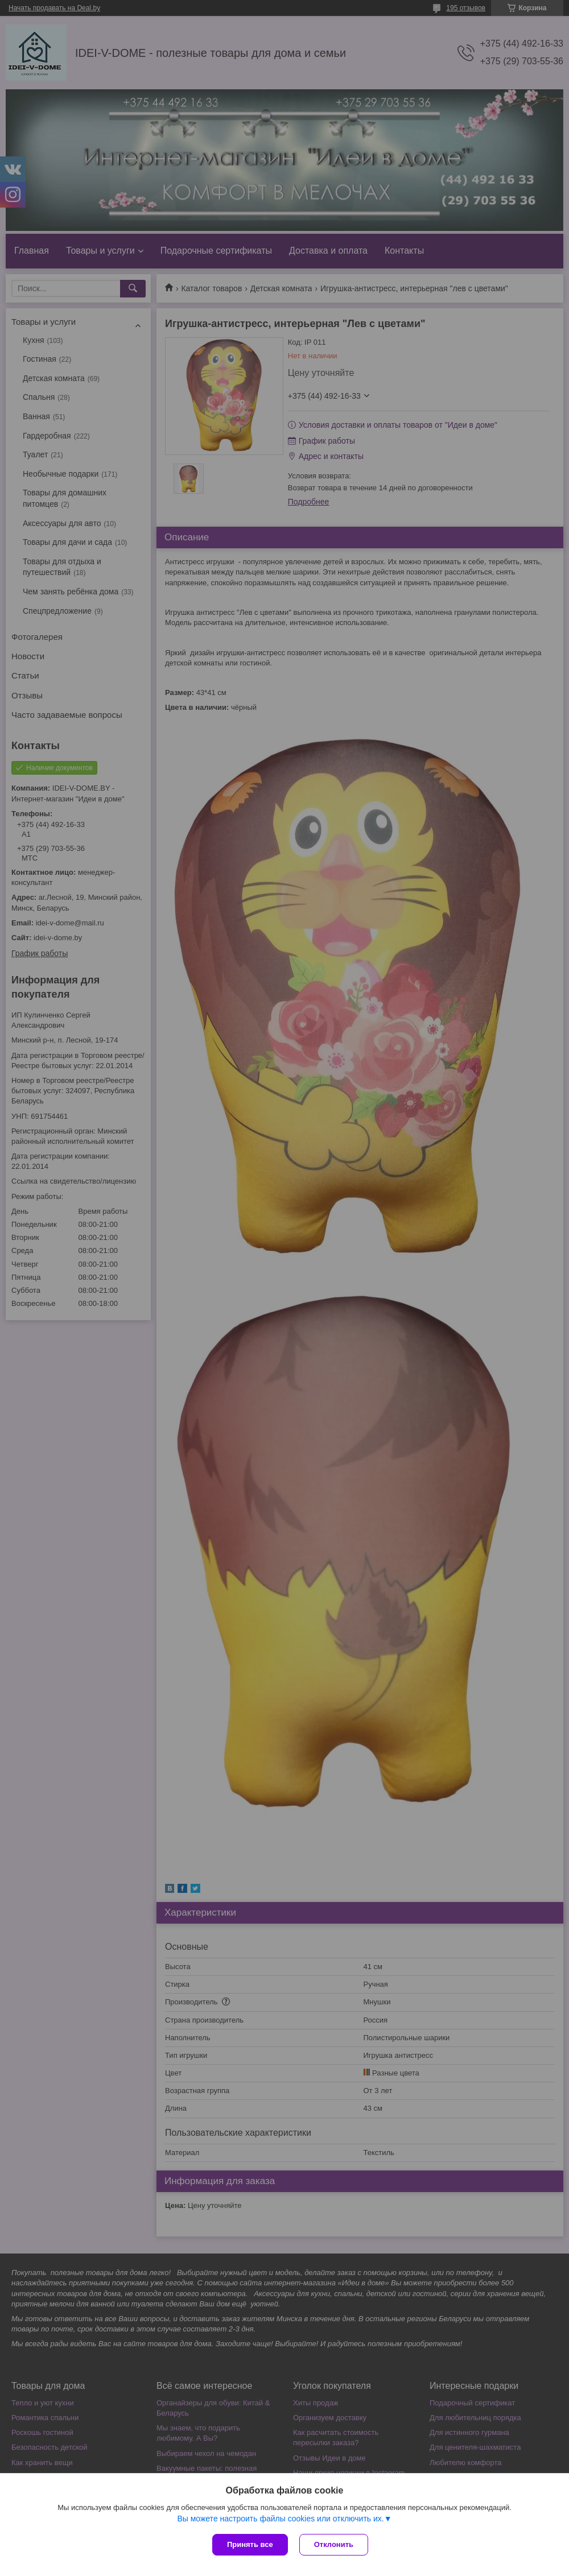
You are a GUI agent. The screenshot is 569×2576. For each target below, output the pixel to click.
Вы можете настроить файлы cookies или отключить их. (280, 2518)
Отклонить (333, 2544)
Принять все (250, 2544)
